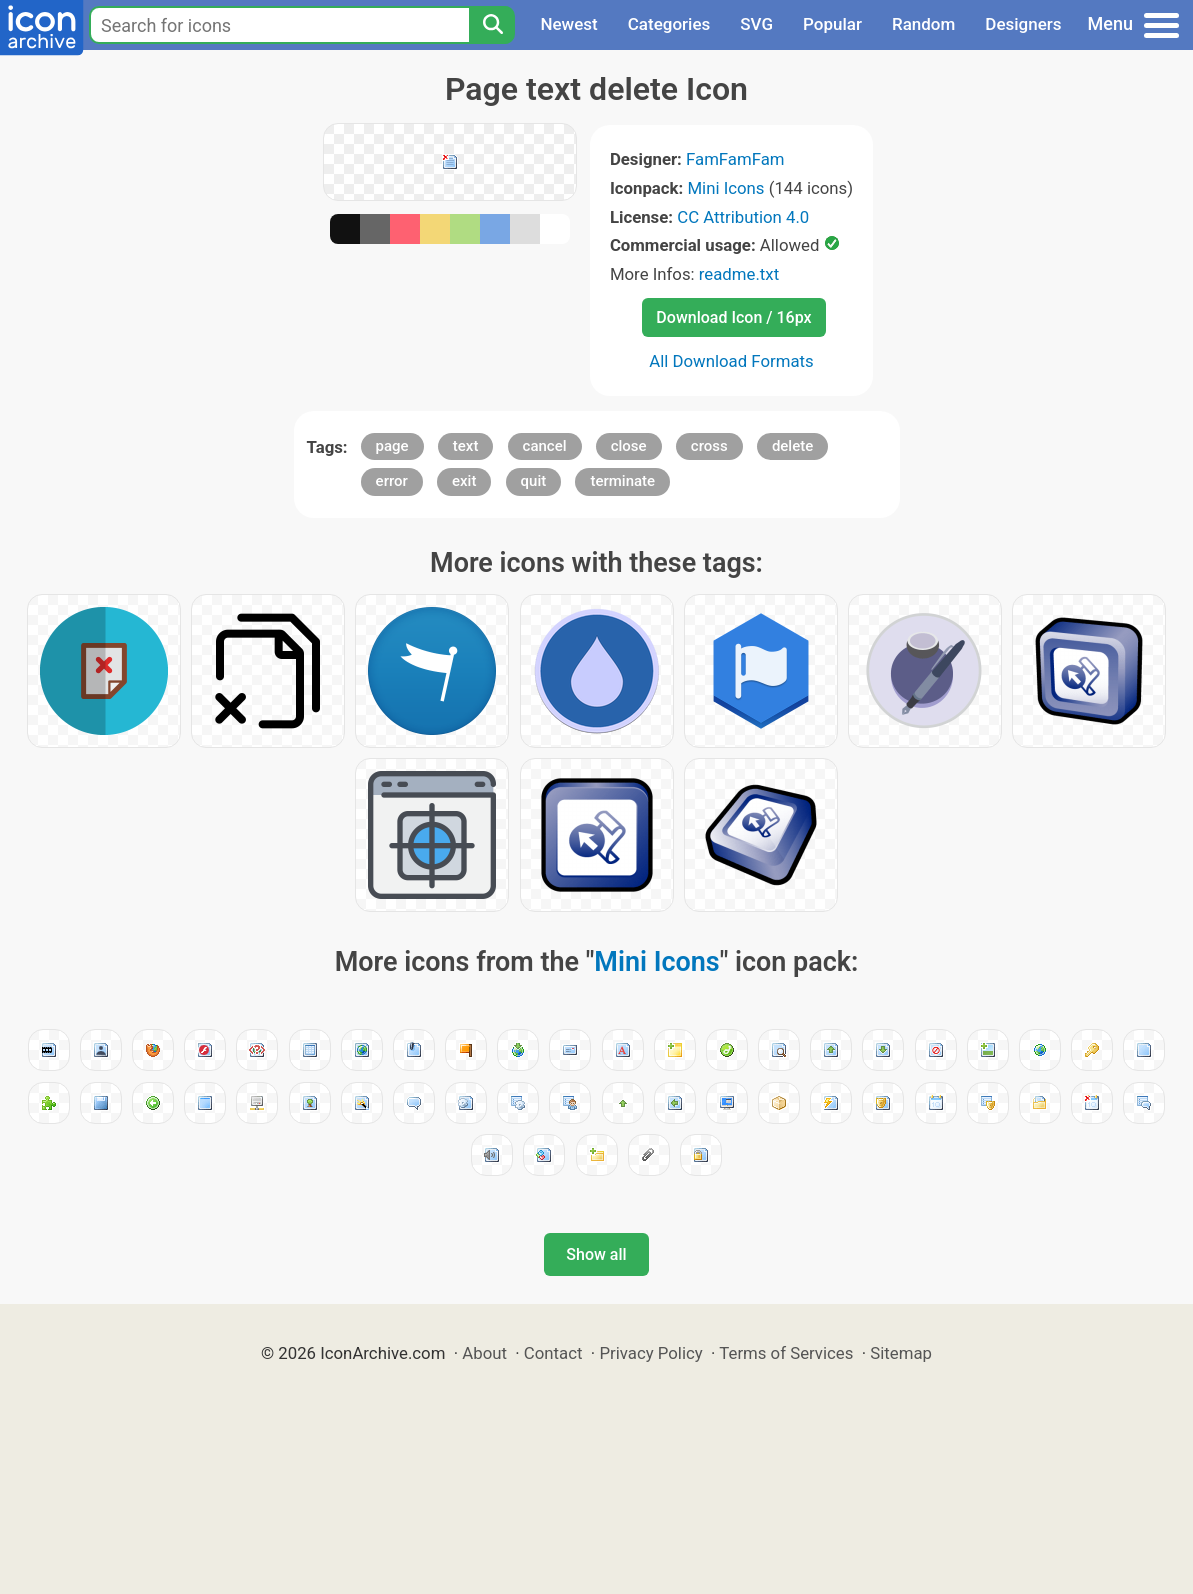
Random (923, 24)
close (629, 446)
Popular (832, 24)
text (466, 446)
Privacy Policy (650, 1353)
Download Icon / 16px (733, 317)
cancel (545, 446)
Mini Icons (725, 188)
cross (709, 446)
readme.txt (739, 274)
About (484, 1353)
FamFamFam (735, 159)
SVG (756, 24)
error (392, 481)
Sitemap (901, 1353)
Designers (1023, 24)
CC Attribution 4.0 (743, 217)
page (392, 446)
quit (534, 481)
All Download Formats (731, 361)
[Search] (492, 25)
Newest (568, 24)
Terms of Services (786, 1353)
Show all (596, 1254)
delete (792, 446)
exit (464, 481)
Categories (669, 24)
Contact (553, 1353)
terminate (622, 481)
